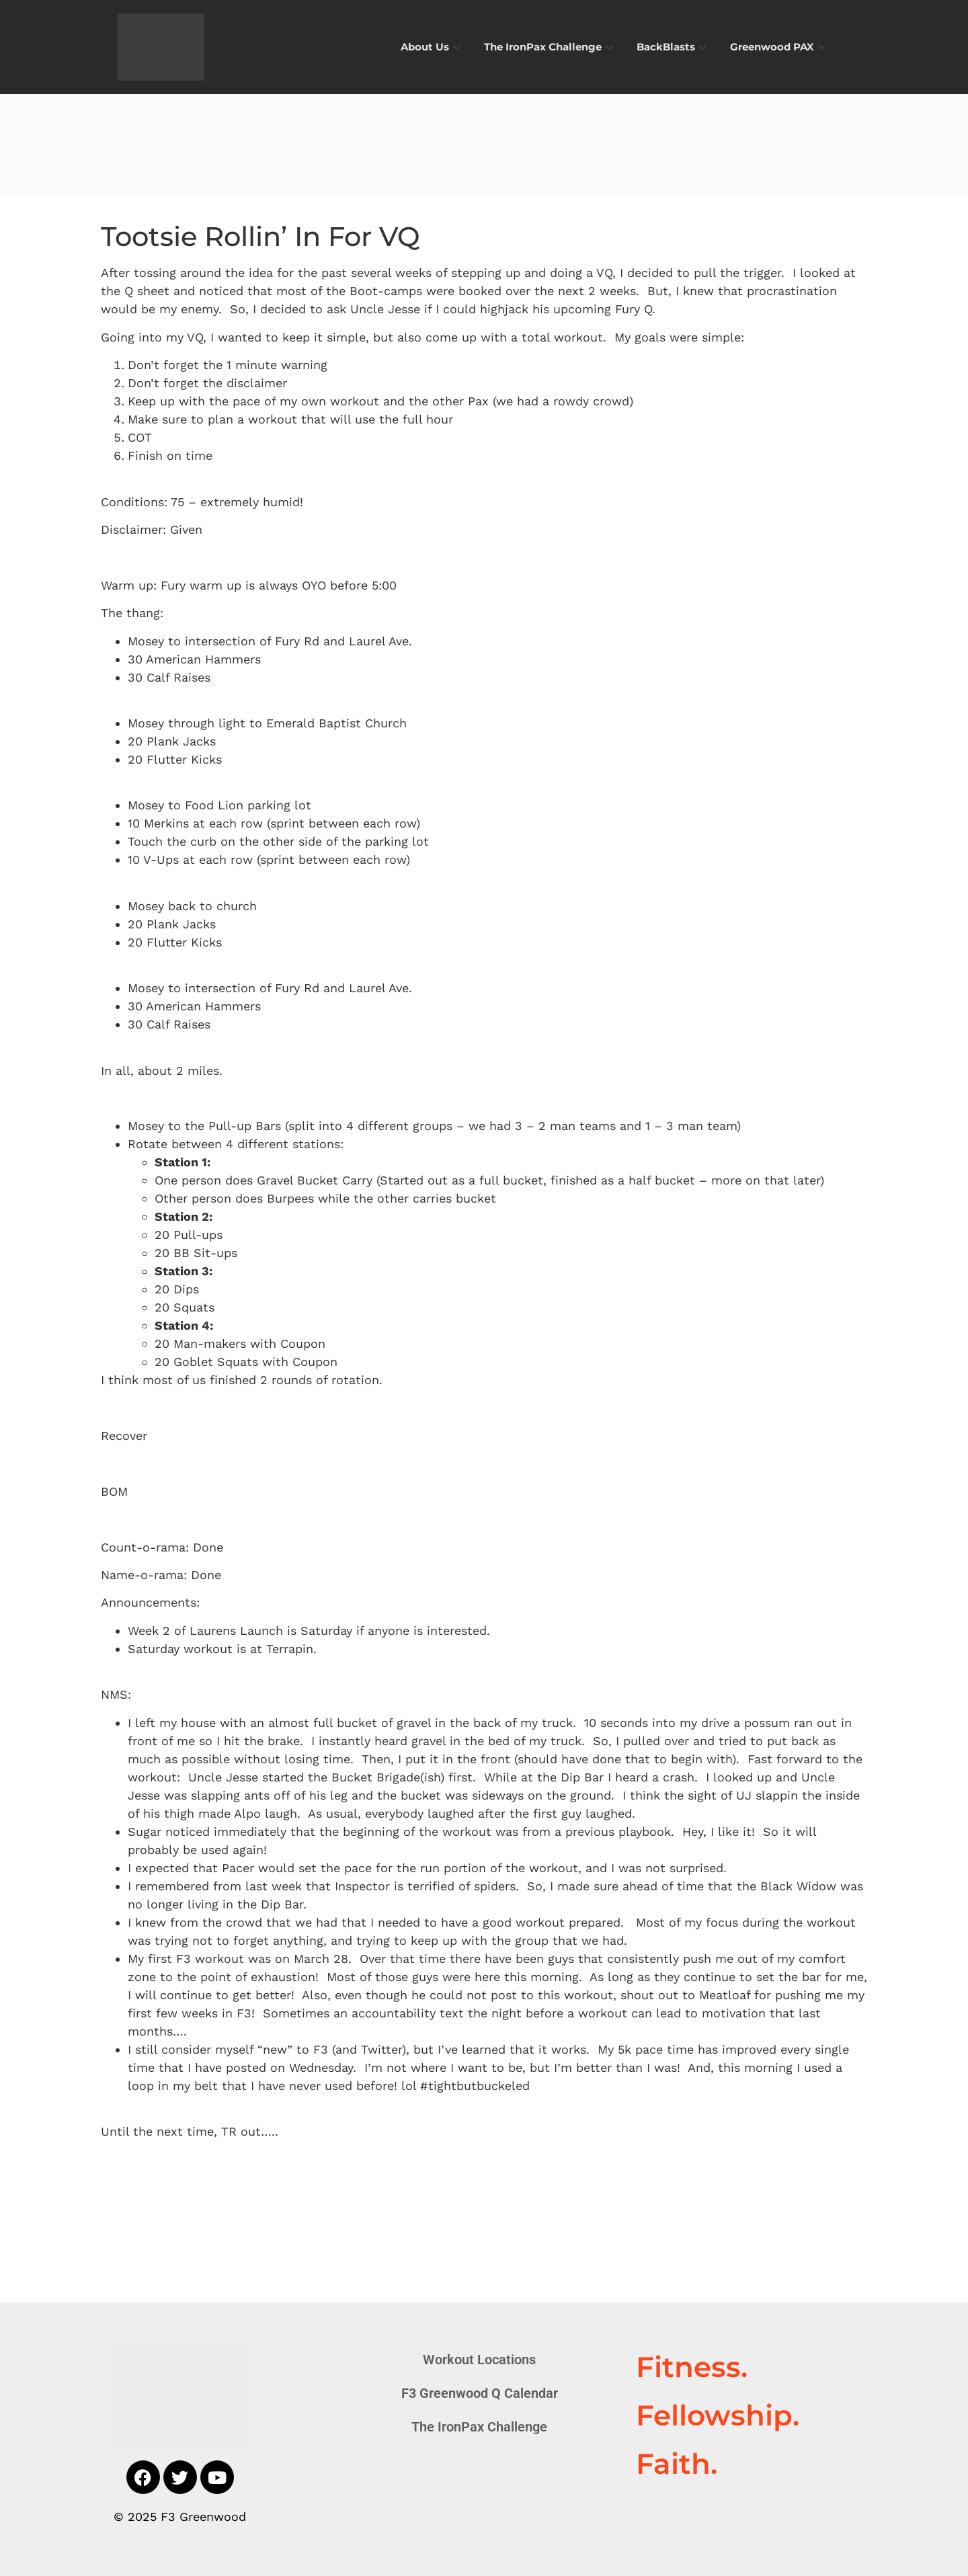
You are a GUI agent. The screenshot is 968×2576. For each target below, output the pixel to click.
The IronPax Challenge (550, 46)
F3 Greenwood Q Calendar (479, 2393)
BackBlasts (673, 46)
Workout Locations (479, 2359)
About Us (432, 46)
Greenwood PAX (779, 46)
